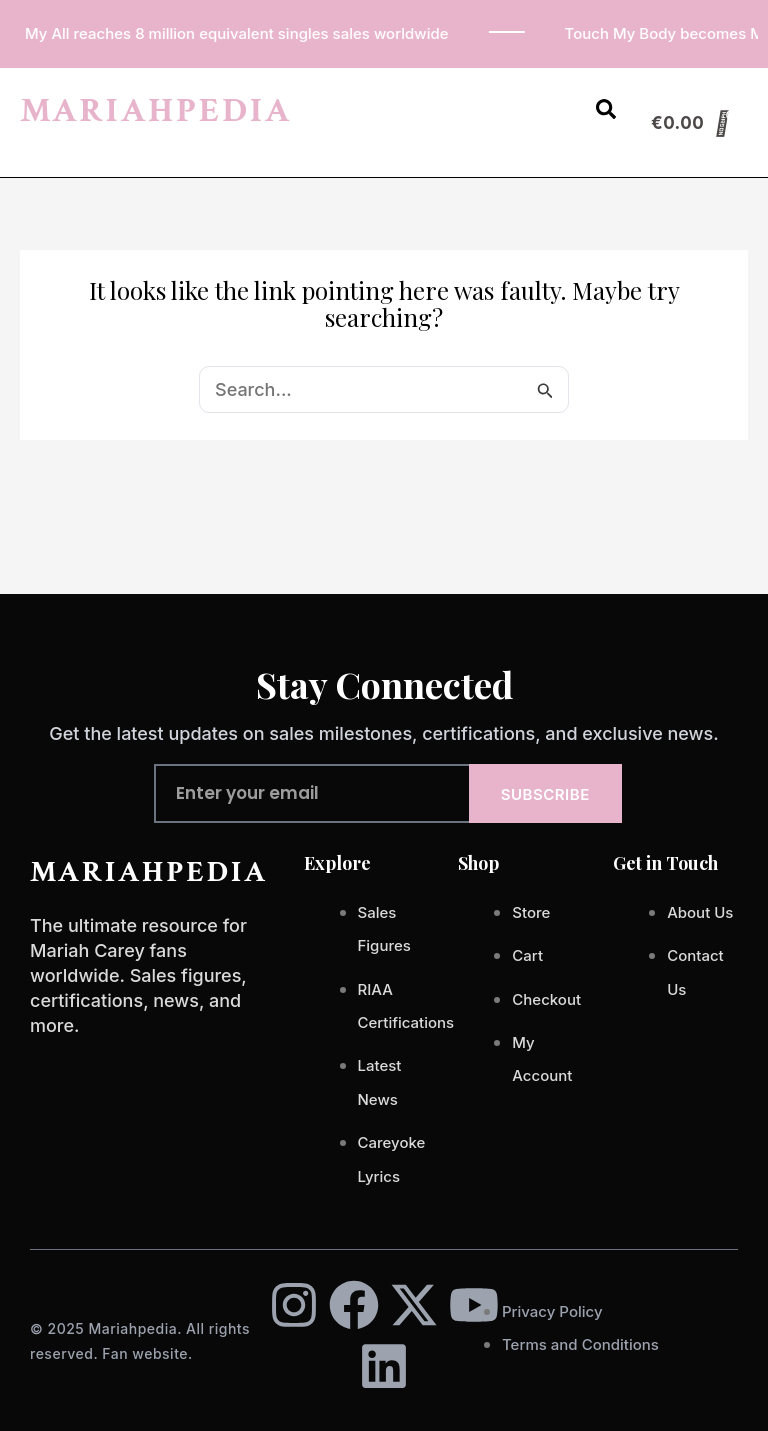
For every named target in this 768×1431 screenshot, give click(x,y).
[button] (553, 99)
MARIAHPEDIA (156, 110)
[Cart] (690, 123)
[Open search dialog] (606, 113)
